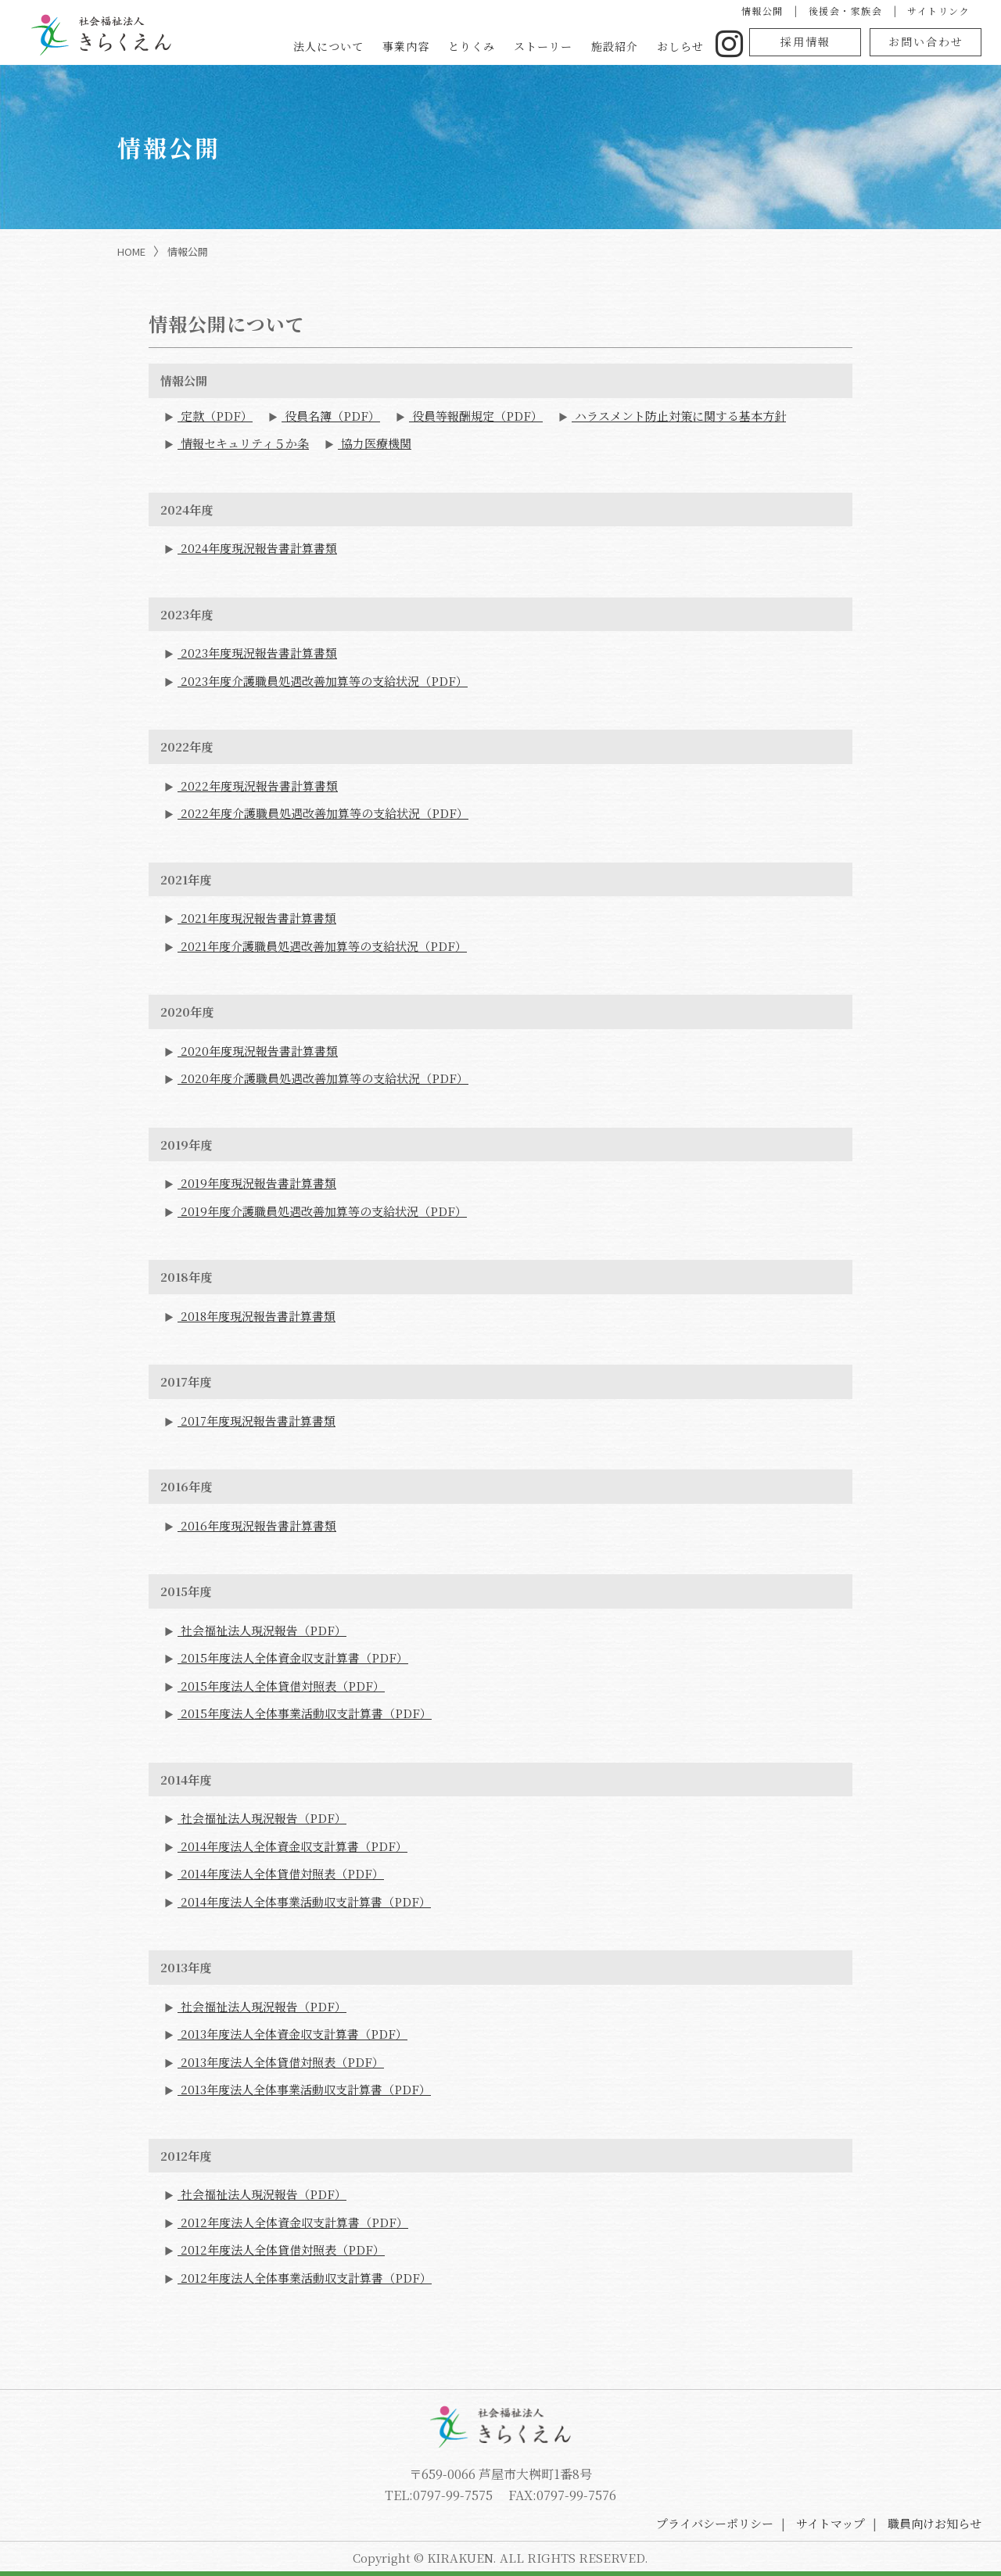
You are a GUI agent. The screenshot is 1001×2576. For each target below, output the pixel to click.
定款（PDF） (215, 415)
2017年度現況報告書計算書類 (256, 1420)
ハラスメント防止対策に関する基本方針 (679, 415)
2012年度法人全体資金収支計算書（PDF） (293, 2222)
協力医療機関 (374, 443)
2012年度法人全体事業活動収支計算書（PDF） (305, 2277)
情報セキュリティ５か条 (243, 443)
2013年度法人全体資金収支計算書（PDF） (292, 2033)
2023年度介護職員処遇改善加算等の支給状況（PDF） (323, 681)
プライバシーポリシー (714, 2523)
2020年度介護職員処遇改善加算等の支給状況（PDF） (323, 1078)
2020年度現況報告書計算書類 (258, 1050)
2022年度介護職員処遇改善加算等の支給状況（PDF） (323, 813)
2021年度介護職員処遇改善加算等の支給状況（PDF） (322, 946)
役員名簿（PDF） (331, 415)
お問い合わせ (925, 41)
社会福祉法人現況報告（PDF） (262, 1630)
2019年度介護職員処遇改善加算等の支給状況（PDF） (322, 1211)
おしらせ (680, 46)
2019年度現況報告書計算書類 (257, 1183)
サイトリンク (938, 10)
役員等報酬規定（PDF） (476, 415)
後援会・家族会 (846, 10)
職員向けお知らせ (934, 2523)
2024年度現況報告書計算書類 (257, 548)
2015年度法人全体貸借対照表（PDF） (281, 1685)
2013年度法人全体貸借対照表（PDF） (281, 2062)
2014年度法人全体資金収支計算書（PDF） (292, 1846)
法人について (328, 46)
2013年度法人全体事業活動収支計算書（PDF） (304, 2089)
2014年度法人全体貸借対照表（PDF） (281, 1873)
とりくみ (471, 46)
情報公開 (762, 10)
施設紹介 (614, 46)
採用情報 (805, 41)
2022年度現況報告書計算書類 (258, 785)
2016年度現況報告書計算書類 (257, 1525)
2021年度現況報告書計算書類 (257, 917)
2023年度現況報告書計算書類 (257, 652)
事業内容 (405, 46)
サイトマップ (830, 2523)
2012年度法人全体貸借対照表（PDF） (281, 2249)
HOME (131, 251)
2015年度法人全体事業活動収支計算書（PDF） (305, 1713)
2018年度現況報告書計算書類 (256, 1316)
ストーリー (543, 46)
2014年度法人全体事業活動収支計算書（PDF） (304, 1901)
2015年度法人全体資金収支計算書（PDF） (293, 1657)
